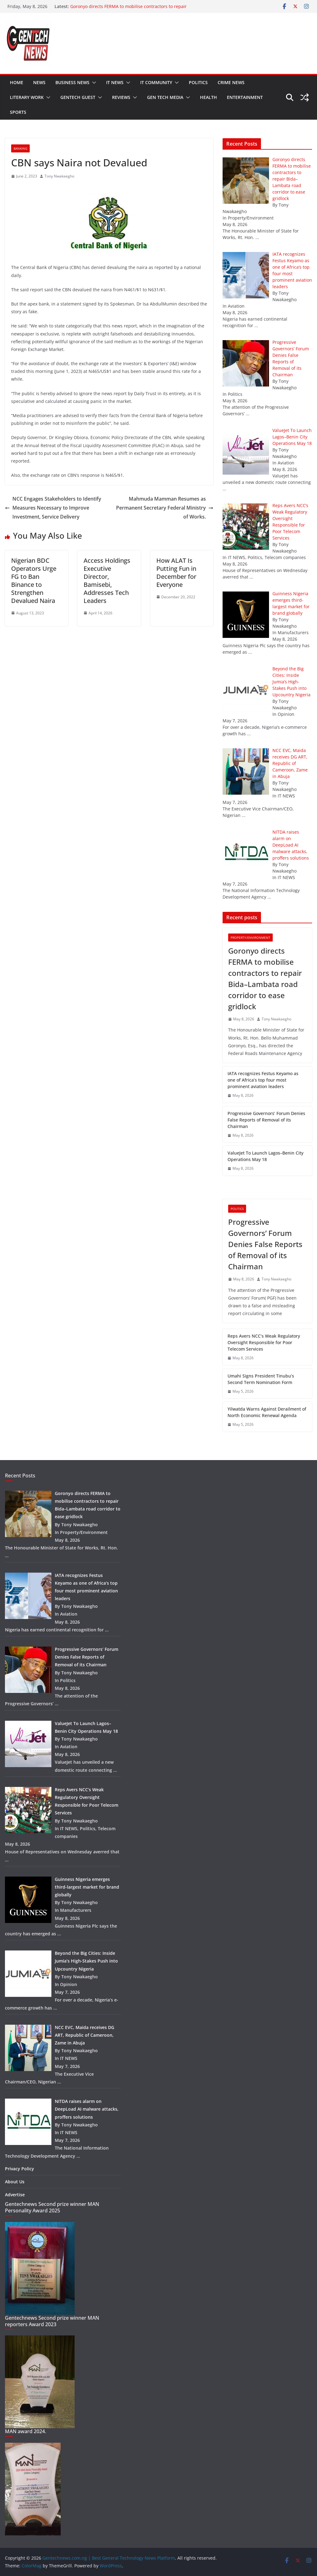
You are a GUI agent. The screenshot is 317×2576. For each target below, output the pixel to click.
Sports (18, 112)
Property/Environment (250, 937)
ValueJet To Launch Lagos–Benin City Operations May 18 (265, 1156)
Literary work (27, 97)
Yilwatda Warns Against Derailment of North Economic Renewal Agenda (267, 1412)
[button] (92, 82)
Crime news (231, 82)
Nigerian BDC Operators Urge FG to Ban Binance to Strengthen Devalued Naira (33, 580)
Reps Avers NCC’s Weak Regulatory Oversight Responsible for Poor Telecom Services (264, 1342)
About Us (14, 2182)
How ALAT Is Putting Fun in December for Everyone (176, 572)
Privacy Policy (19, 2169)
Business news (72, 82)
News (39, 82)
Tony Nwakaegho (59, 176)
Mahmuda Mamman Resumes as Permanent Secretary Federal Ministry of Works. (164, 507)
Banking (20, 148)
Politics (198, 82)
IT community (156, 82)
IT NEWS (115, 82)
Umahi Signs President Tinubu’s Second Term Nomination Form (261, 1379)
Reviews (121, 97)
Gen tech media (165, 97)
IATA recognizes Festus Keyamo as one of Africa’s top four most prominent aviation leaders (263, 1079)
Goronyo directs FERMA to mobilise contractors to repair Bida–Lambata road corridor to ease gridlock (128, 9)
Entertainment (245, 97)
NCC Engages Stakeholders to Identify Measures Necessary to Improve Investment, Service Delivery (53, 507)
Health (208, 97)
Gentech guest (77, 97)
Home (16, 82)
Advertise (15, 2195)
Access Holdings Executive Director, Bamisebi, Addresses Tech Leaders (107, 580)
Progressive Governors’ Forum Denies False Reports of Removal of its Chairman (266, 1119)
